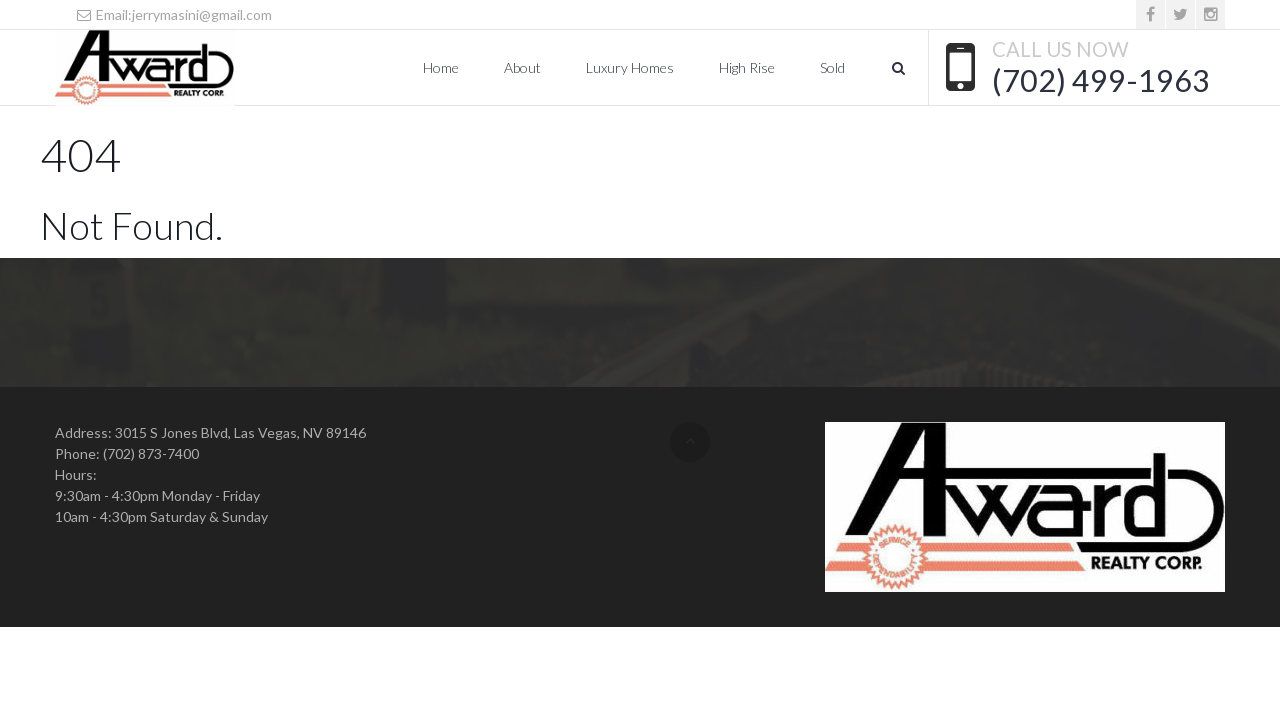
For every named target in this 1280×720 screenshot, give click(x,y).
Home (441, 67)
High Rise (747, 67)
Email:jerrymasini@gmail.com (173, 14)
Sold (832, 67)
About (522, 67)
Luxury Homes (630, 67)
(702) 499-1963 (1101, 80)
